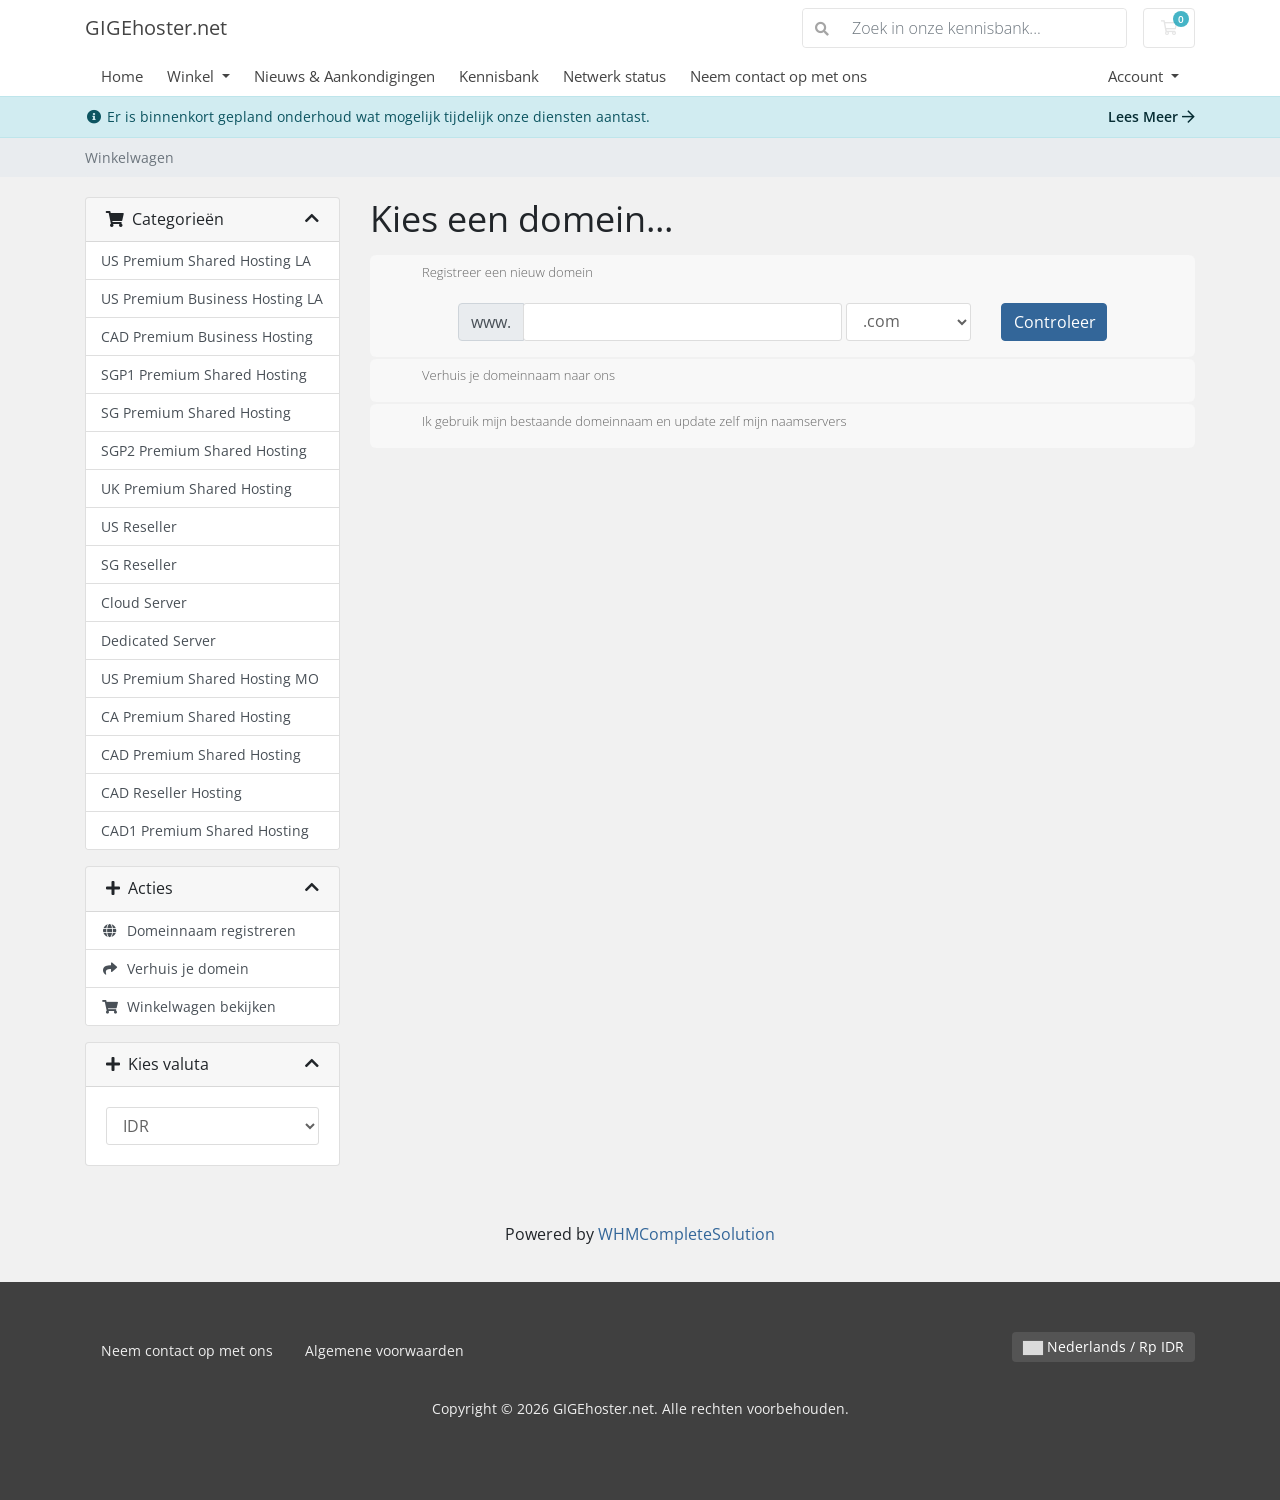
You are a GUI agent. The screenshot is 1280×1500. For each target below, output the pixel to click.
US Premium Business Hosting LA (212, 298)
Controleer (1055, 322)
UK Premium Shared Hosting (196, 488)
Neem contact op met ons (778, 76)
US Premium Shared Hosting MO (210, 678)
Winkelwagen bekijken (188, 1006)
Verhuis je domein (175, 968)
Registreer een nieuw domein (491, 274)
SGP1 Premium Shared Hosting (204, 374)
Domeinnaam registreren (198, 930)
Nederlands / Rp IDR (1103, 1346)
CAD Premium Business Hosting (207, 336)
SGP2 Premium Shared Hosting (204, 450)
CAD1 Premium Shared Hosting (205, 830)
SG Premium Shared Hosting (196, 412)
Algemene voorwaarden (384, 1350)
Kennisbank (499, 76)
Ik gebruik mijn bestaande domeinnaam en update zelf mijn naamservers (618, 423)
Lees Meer (1151, 116)
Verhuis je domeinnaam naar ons (502, 377)
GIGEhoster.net (156, 27)
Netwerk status (614, 76)
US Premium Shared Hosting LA (206, 260)
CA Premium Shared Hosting (196, 716)
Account (1137, 76)
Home (122, 76)
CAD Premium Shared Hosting (201, 754)
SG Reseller (139, 564)
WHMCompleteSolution (686, 1234)
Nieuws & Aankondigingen (344, 76)
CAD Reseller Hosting (171, 792)
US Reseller (139, 526)
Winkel (192, 76)
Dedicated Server (158, 640)
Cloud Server (144, 602)
